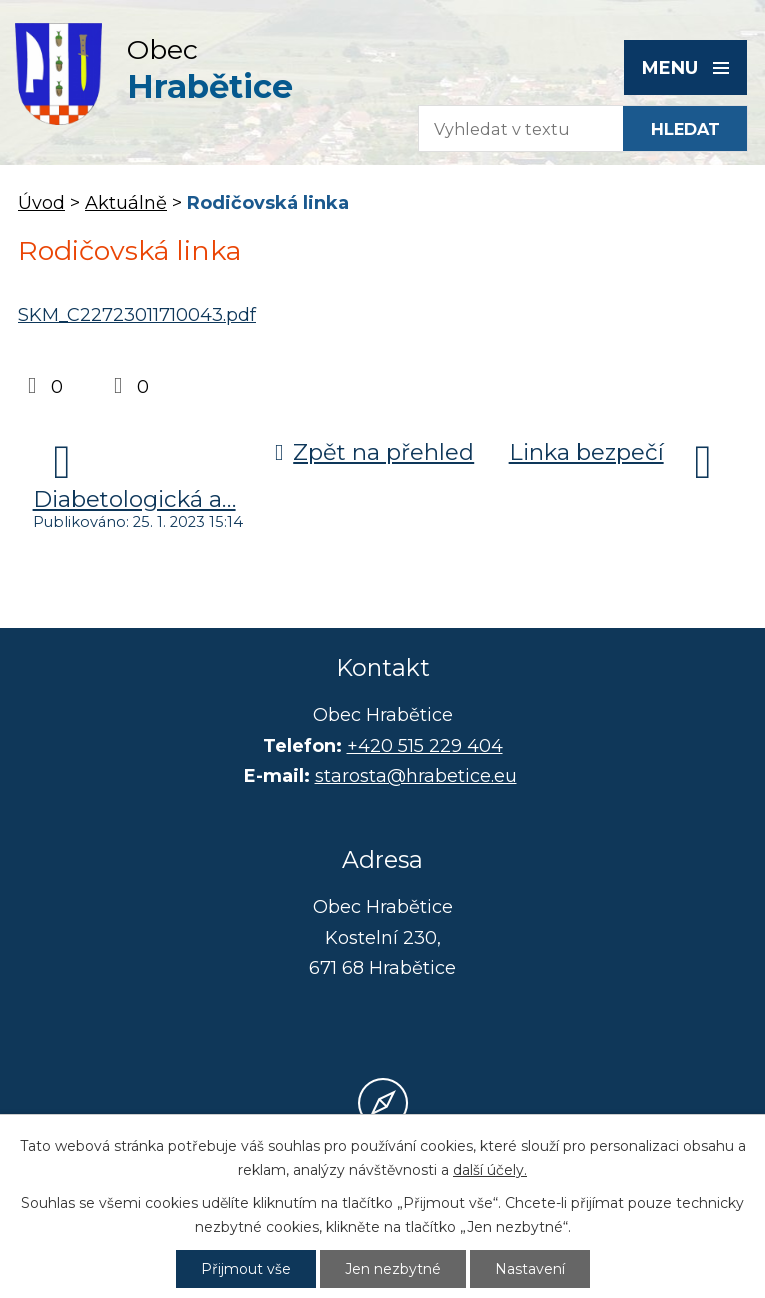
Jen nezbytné (393, 1269)
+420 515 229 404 (425, 746)
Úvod (41, 203)
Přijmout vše (246, 1269)
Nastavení (530, 1269)
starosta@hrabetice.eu (416, 776)
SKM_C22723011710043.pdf (137, 315)
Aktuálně (126, 203)
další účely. (490, 1170)
